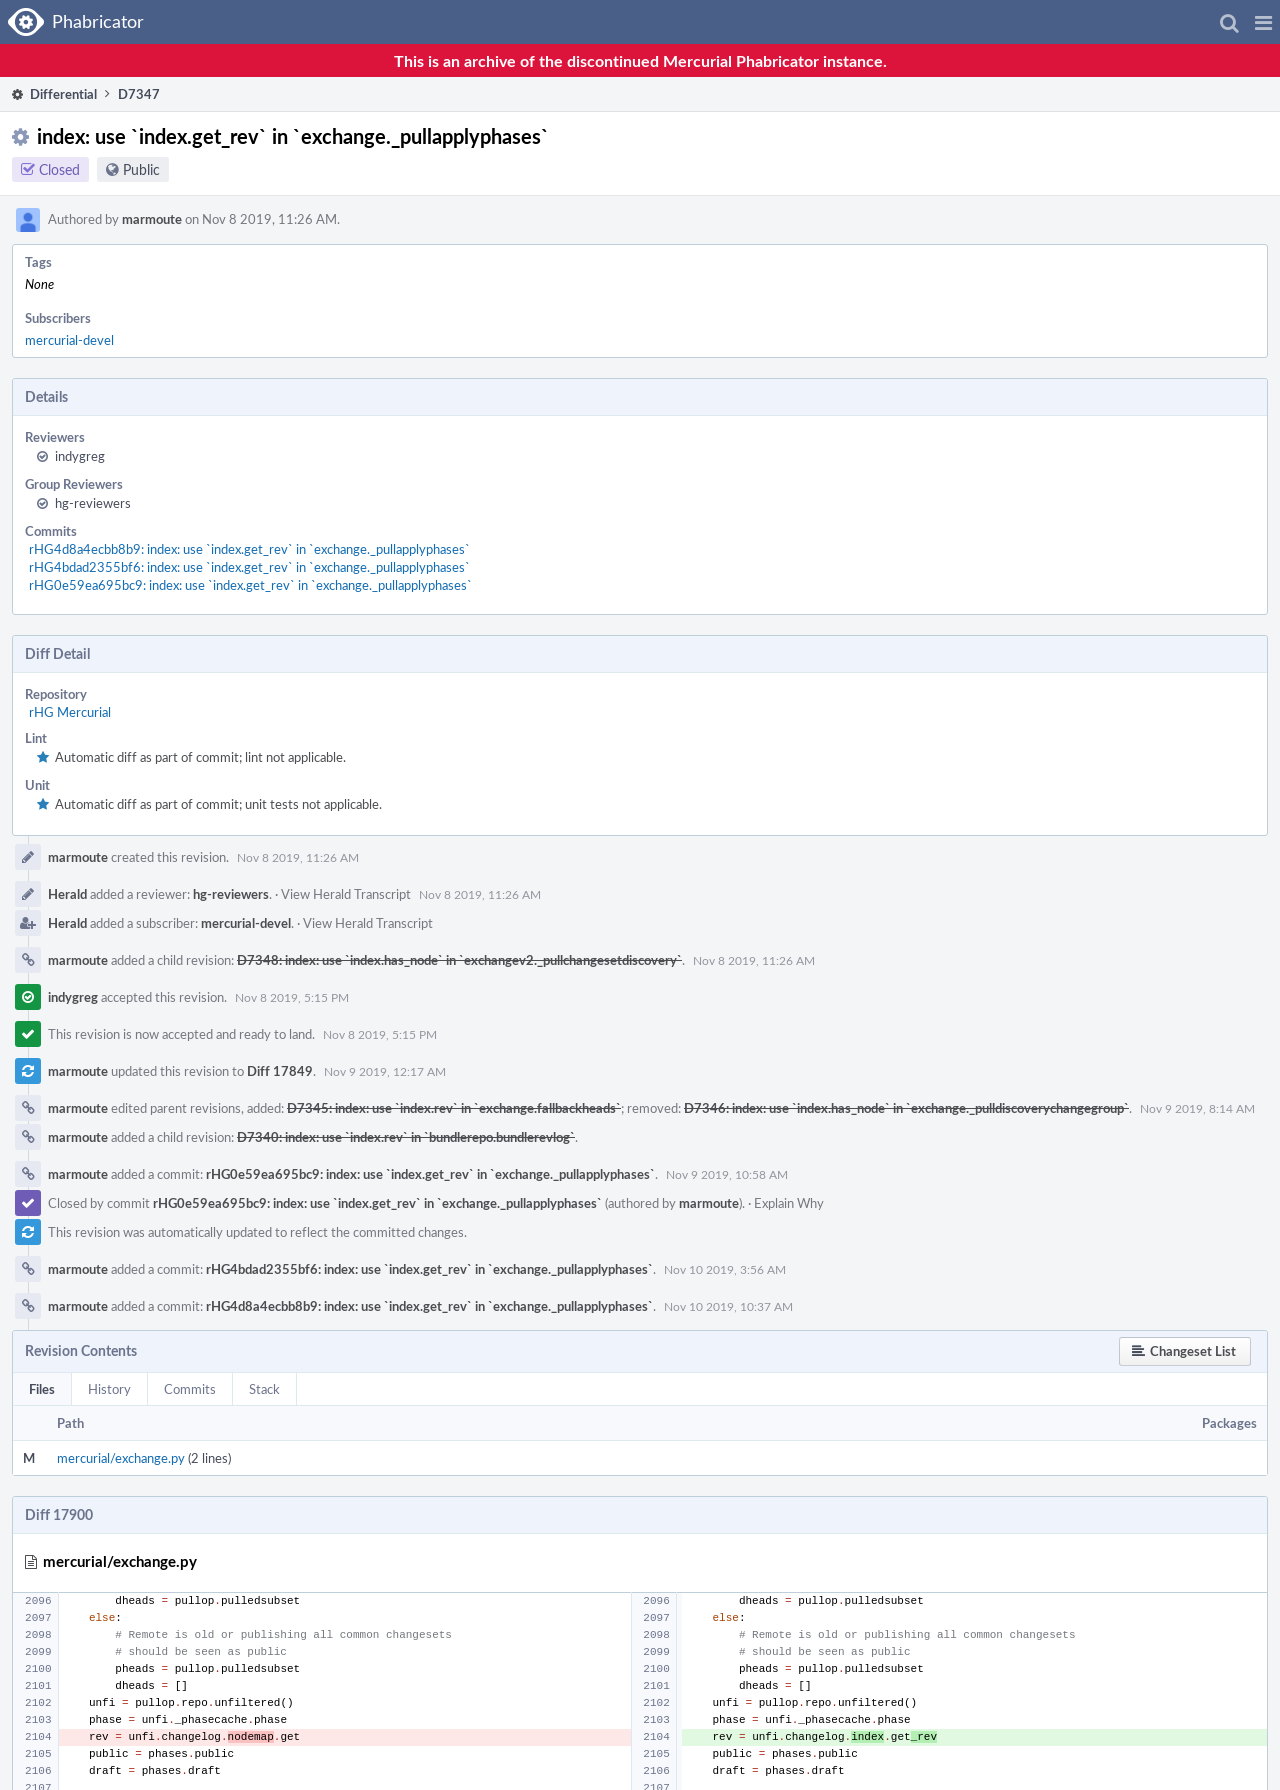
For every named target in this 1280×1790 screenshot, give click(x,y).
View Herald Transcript (346, 894)
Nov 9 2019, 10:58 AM (727, 1174)
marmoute (152, 219)
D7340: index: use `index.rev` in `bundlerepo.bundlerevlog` (406, 1137)
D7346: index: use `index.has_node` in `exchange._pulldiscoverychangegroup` (906, 1108)
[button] (1263, 22)
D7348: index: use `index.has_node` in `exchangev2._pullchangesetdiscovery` (459, 960)
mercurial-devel (69, 340)
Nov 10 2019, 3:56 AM (725, 1269)
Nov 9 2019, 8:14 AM (1197, 1108)
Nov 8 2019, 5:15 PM (292, 997)
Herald (67, 894)
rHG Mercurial (70, 712)
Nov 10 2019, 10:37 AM (728, 1306)
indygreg (80, 456)
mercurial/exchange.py (121, 1458)
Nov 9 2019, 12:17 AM (385, 1071)
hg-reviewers (93, 503)
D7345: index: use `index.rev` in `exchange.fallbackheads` (454, 1108)
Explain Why (789, 1203)
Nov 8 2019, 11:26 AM (298, 857)
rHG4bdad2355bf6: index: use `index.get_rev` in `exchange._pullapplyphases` (249, 567)
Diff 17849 (280, 1071)
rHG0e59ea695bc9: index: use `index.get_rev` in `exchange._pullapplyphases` (250, 585)
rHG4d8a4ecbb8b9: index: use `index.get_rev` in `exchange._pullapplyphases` (249, 549)
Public (141, 169)
